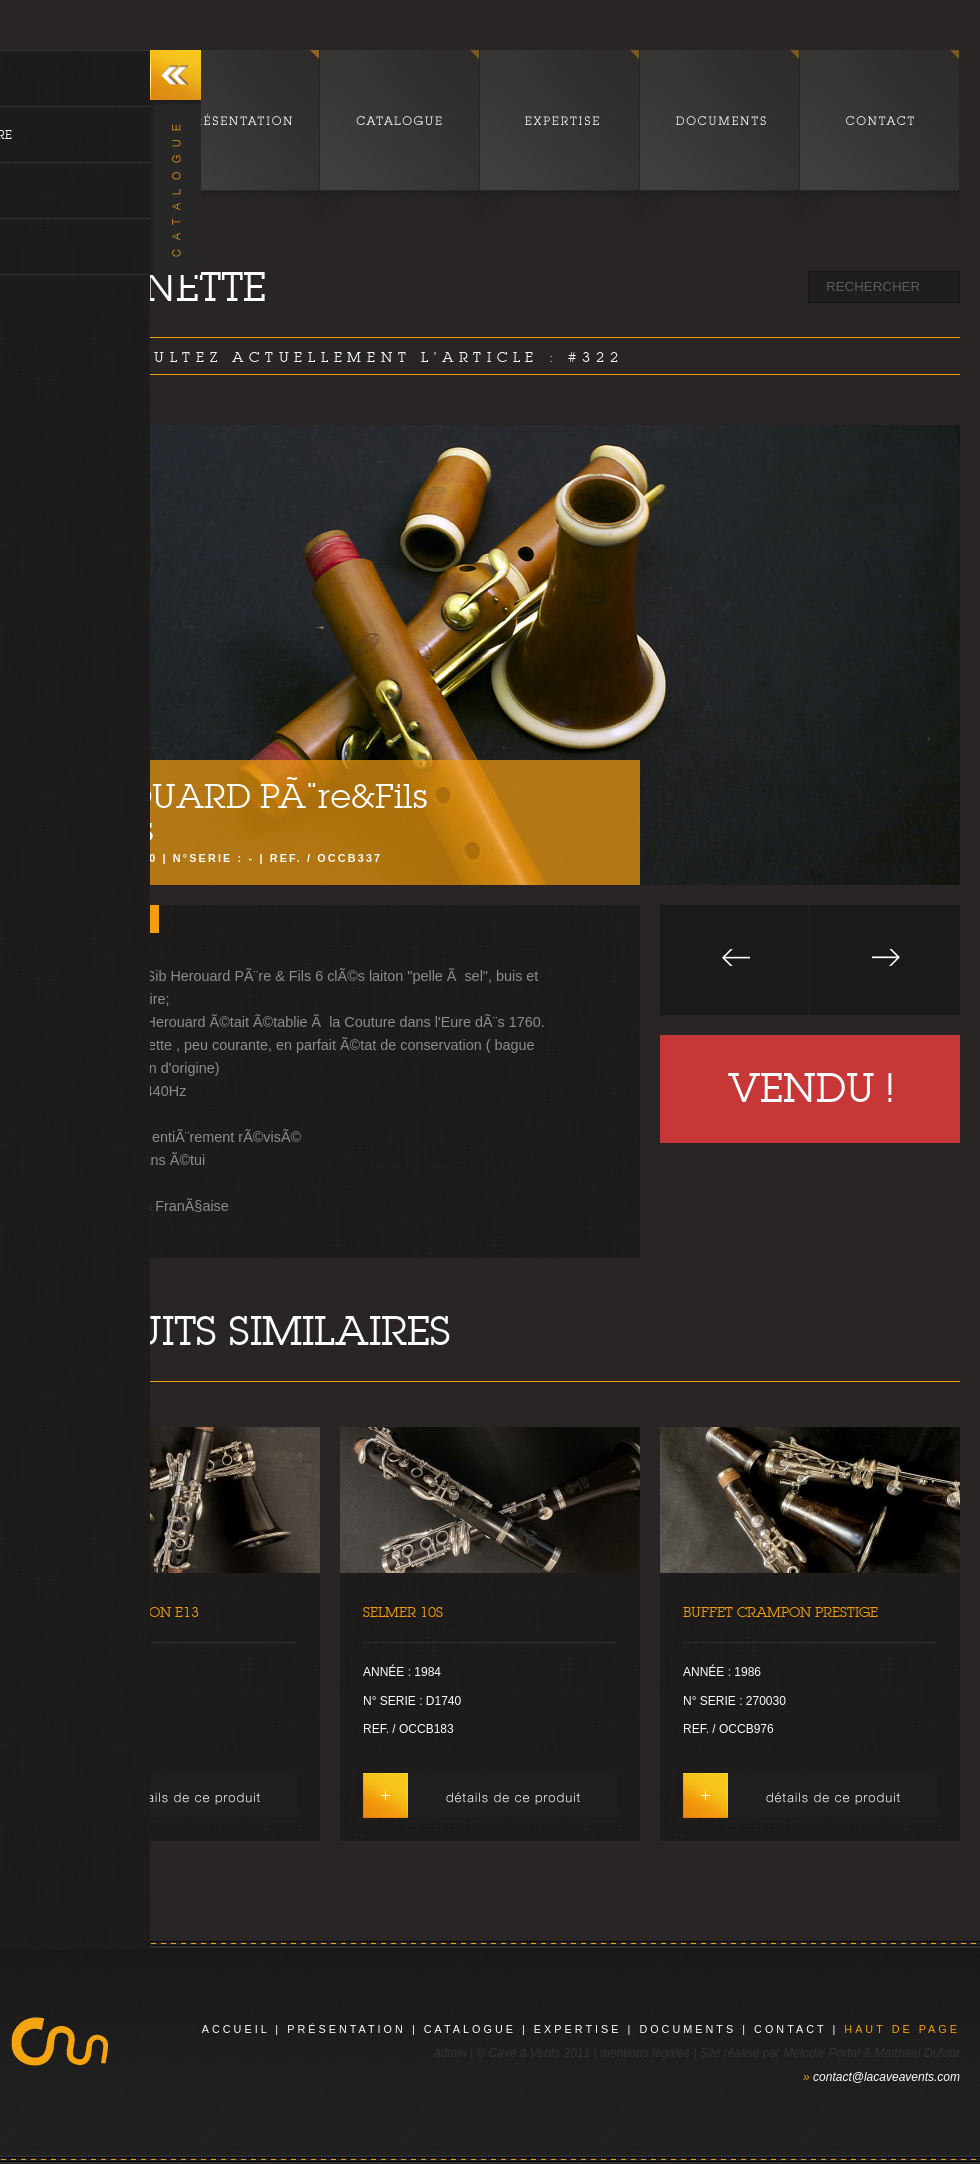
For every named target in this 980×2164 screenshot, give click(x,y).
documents (687, 2029)
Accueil (236, 2029)
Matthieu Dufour (917, 2053)
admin (450, 2053)
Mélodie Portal (821, 2053)
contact (790, 2029)
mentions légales (645, 2053)
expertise (578, 2029)
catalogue (470, 2029)
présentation (346, 2029)
